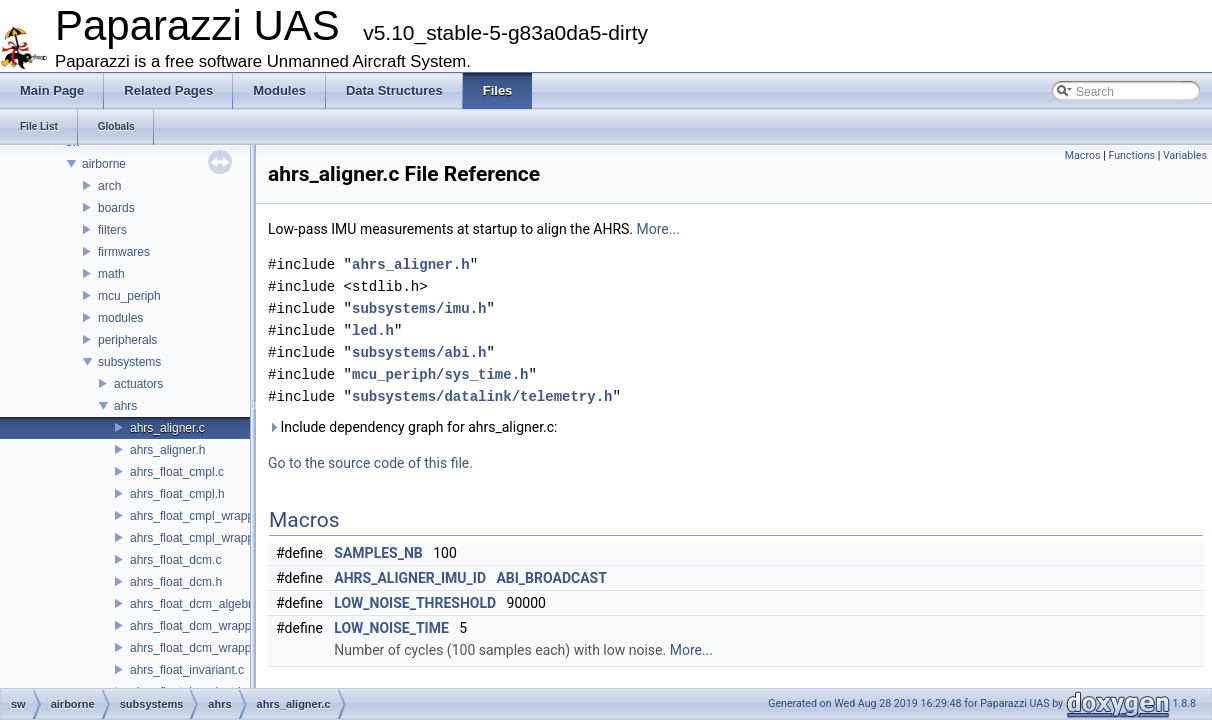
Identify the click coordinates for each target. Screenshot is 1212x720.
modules (120, 318)
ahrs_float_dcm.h (176, 582)
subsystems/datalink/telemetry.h (482, 396)
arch (109, 186)
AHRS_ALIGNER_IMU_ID (410, 578)
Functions (1131, 155)
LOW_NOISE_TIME (391, 628)
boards (116, 208)
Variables (1185, 155)
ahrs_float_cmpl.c (177, 472)
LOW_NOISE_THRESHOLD (415, 603)
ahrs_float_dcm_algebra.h (199, 604)
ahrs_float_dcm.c (175, 560)
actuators (138, 384)
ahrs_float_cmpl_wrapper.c (201, 516)
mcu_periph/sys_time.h (440, 374)
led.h (373, 330)
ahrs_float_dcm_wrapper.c (200, 626)
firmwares (124, 252)
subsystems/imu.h (419, 308)
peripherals (127, 340)
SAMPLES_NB (378, 553)
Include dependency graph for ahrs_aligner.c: (413, 427)
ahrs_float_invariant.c (187, 670)
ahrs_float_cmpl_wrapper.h (202, 538)
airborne (104, 164)
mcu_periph (129, 296)
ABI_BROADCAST (551, 578)
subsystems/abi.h (419, 352)
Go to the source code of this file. (370, 463)
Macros (1083, 155)
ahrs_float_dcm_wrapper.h (200, 648)
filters (112, 230)
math (111, 274)
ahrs (125, 406)
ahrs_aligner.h (167, 450)
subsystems (129, 362)
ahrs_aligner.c (167, 428)
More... (658, 229)
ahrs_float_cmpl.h (177, 494)
